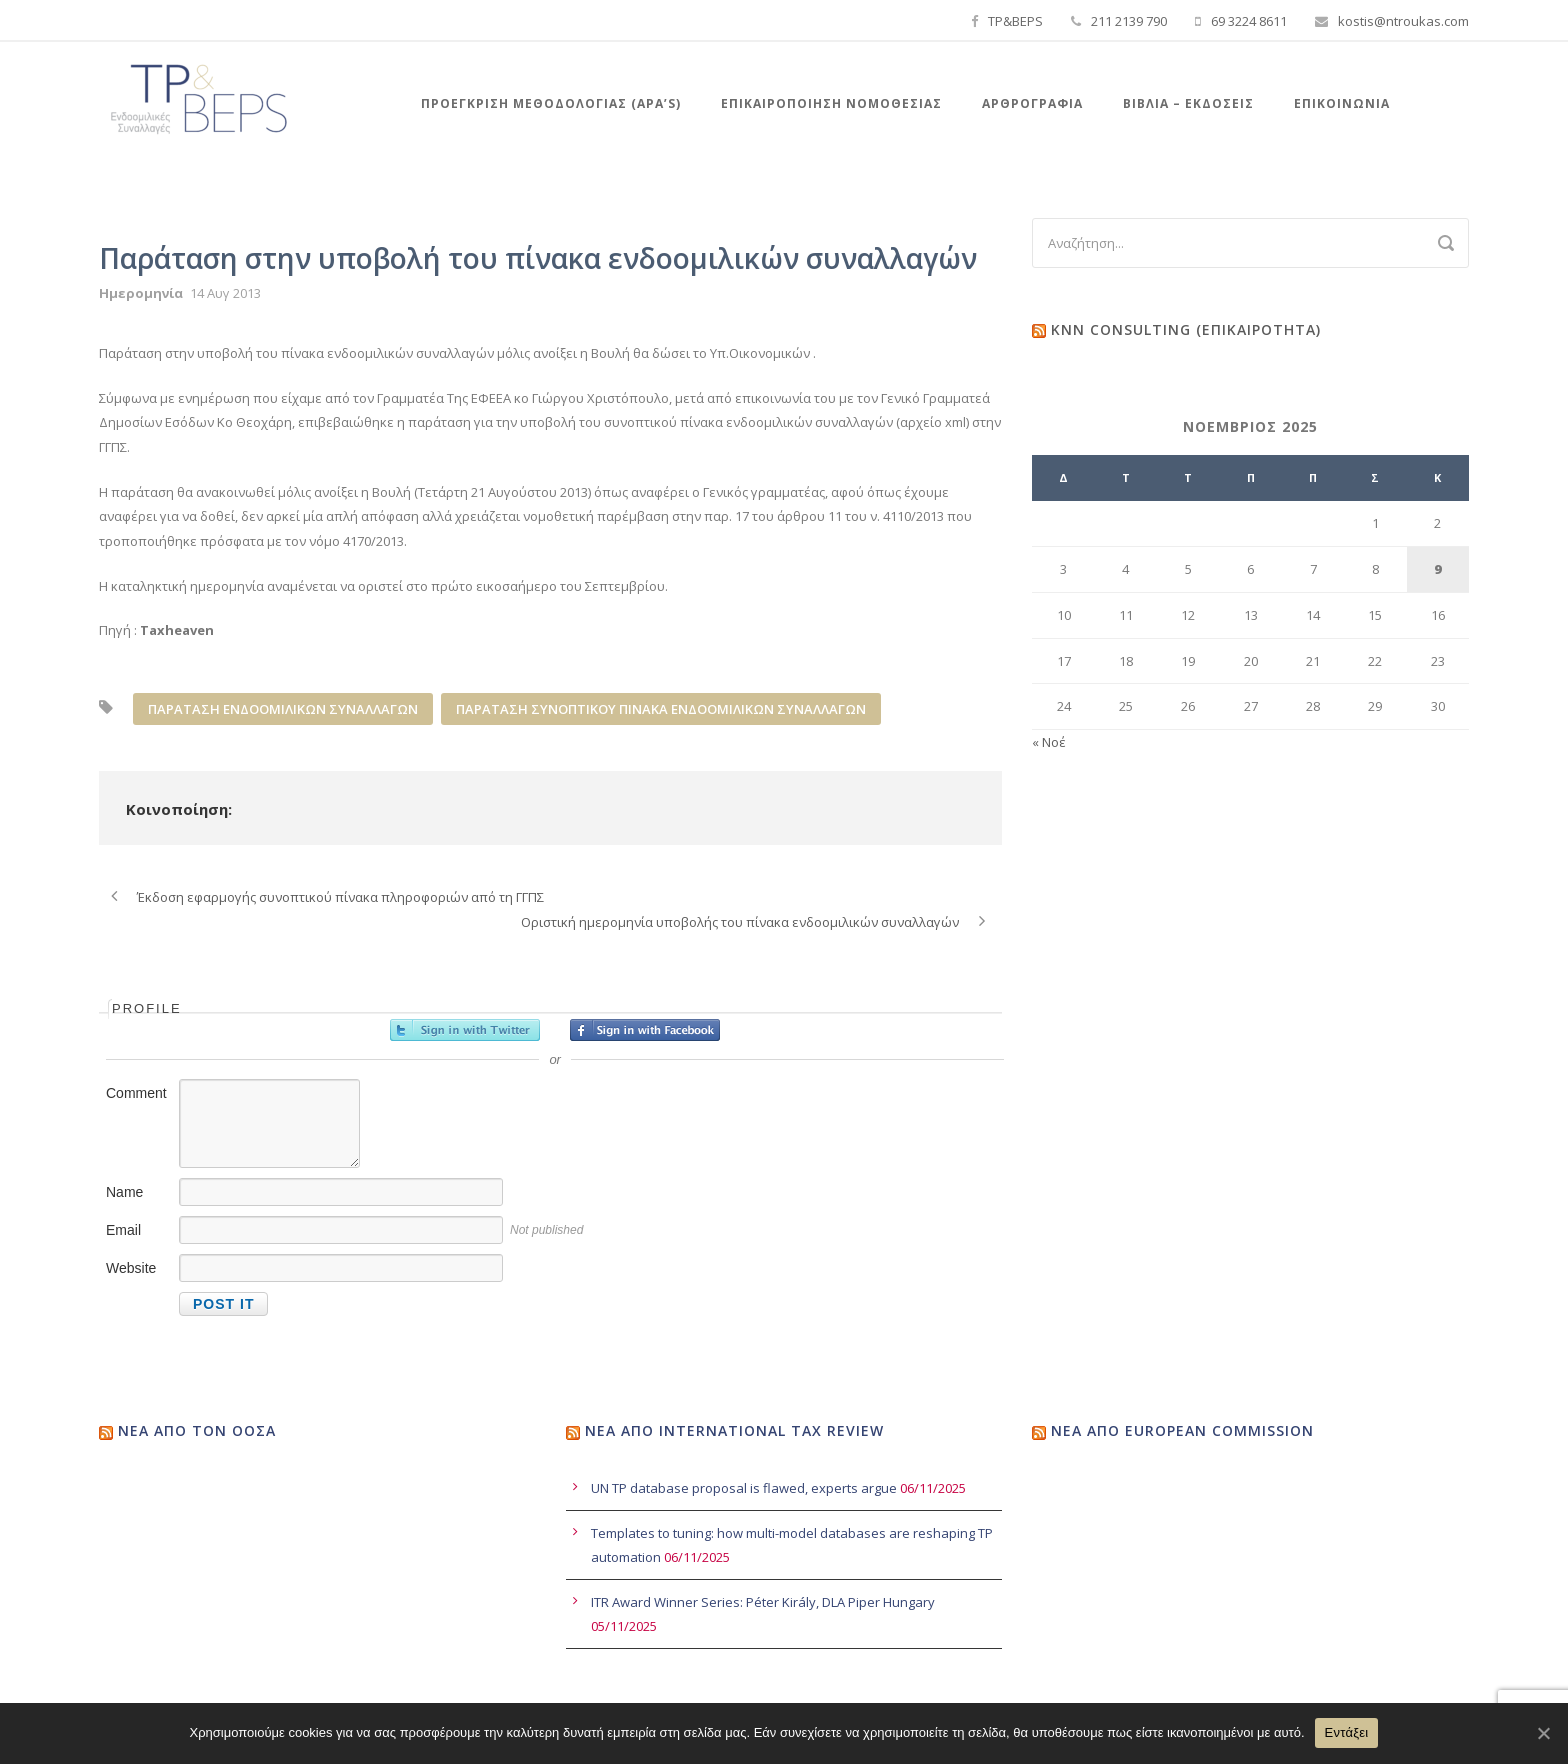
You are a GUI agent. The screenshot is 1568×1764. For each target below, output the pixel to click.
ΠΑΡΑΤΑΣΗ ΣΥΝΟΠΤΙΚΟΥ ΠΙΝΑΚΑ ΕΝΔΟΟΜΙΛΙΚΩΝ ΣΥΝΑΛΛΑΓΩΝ (661, 709)
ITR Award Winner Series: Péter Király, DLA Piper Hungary (763, 1602)
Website (131, 1268)
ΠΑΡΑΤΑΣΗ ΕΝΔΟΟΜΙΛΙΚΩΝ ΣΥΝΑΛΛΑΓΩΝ (283, 709)
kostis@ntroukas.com (1403, 21)
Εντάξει (1347, 1732)
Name (124, 1192)
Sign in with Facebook (645, 1030)
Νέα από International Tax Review (734, 1430)
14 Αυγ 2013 (225, 293)
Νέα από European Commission (1182, 1430)
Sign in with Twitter (465, 1030)
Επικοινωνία (1342, 103)
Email (123, 1230)
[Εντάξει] (1543, 1733)
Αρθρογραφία (1032, 103)
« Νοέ (1049, 742)
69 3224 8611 (1249, 21)
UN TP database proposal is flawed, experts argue (744, 1488)
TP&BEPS (1015, 21)
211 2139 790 (1129, 21)
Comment (136, 1093)
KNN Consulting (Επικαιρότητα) (1186, 329)
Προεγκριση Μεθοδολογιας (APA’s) (551, 103)
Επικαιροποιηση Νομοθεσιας (831, 103)
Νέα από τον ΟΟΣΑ (197, 1430)
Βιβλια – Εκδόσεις (1188, 103)
